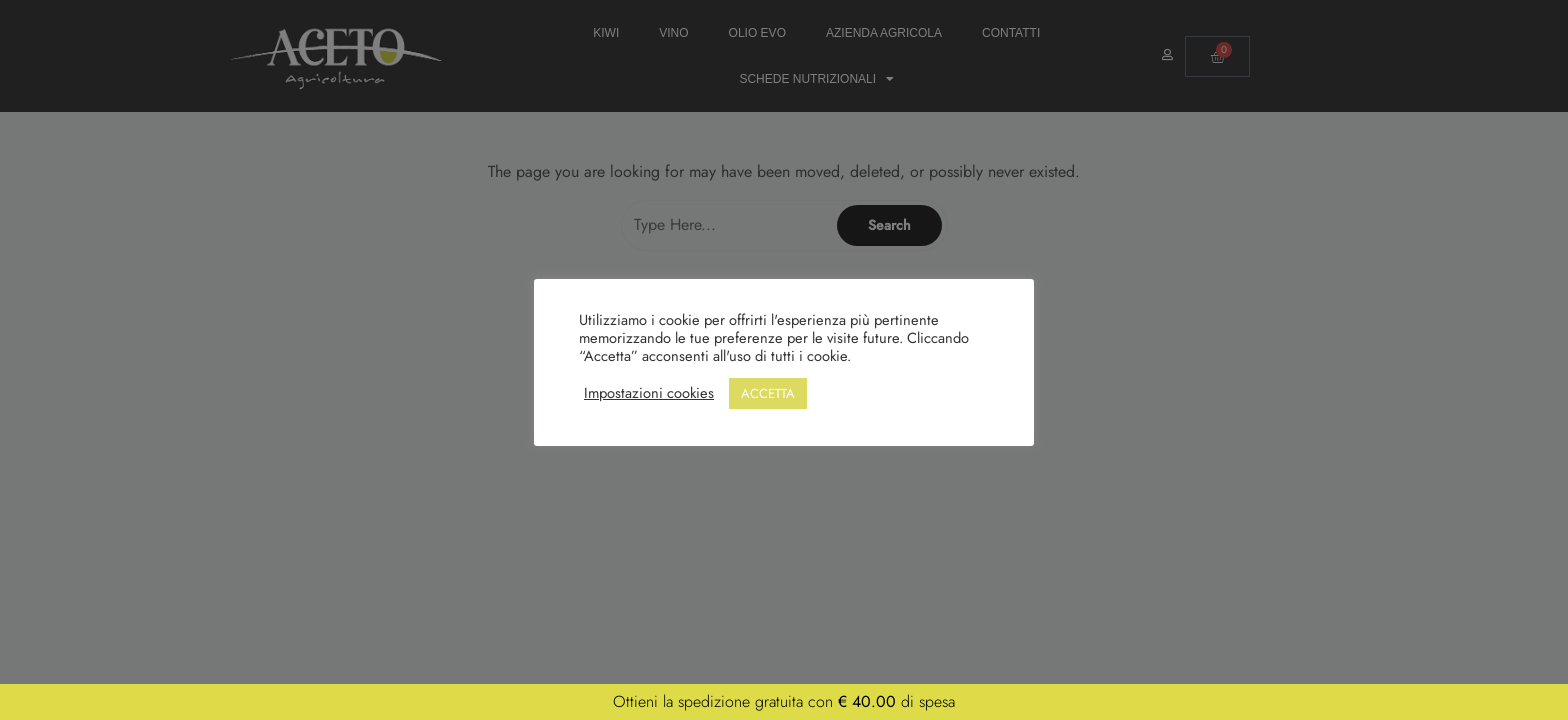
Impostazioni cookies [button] (649, 393)
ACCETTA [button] (768, 393)
